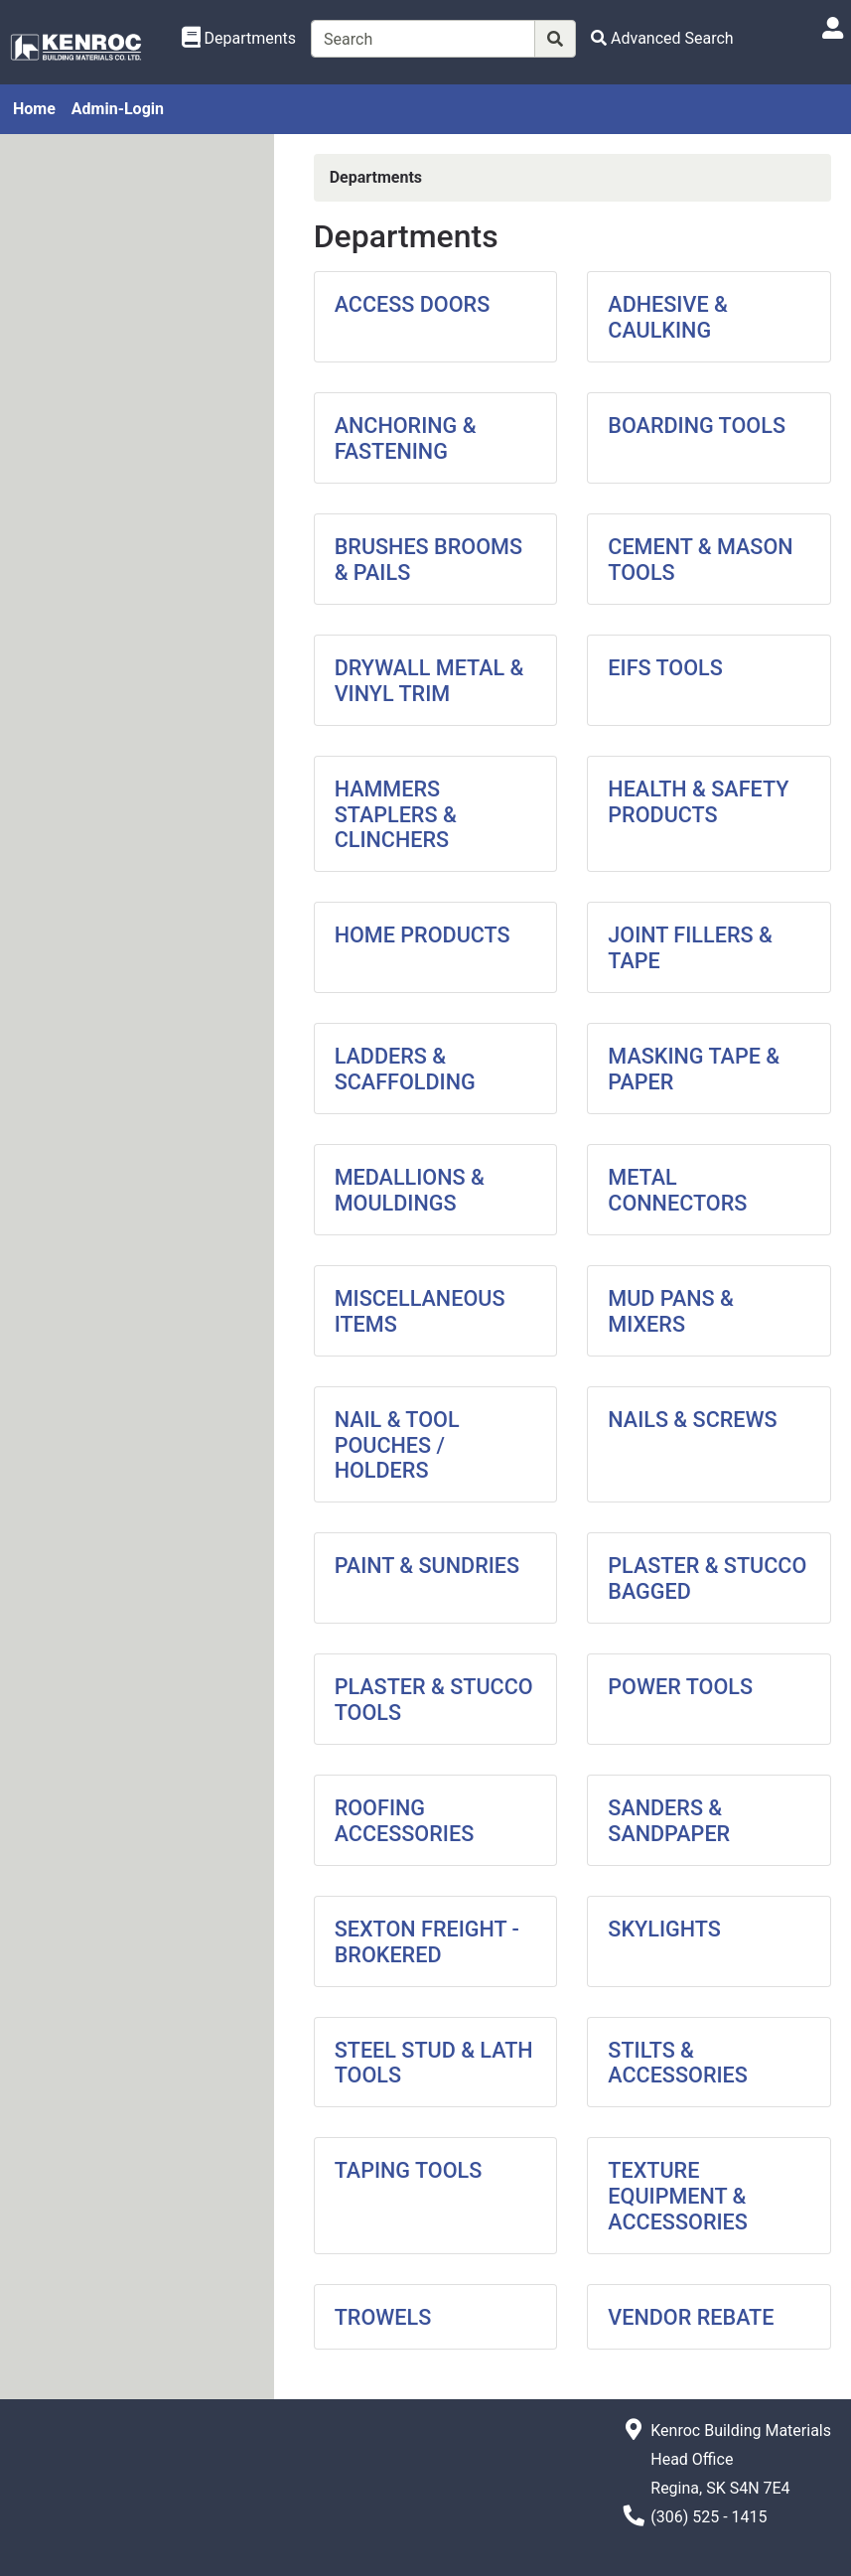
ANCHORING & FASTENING (406, 438)
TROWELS (383, 2317)
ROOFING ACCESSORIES (405, 1820)
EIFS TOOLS (665, 667)
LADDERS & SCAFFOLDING (405, 1069)
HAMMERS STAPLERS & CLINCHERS (396, 815)
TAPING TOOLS (409, 2170)
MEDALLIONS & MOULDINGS (410, 1190)
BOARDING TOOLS (696, 425)
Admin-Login (117, 108)
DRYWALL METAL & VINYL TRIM (429, 680)
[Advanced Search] (662, 38)
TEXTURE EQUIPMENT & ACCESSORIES (678, 2196)
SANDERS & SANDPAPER (669, 1820)
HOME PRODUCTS (422, 935)
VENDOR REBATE (691, 2317)
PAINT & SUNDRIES (427, 1565)
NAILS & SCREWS (692, 1419)
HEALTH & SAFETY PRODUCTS (698, 802)
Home (34, 108)
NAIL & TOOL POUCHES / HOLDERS (397, 1445)
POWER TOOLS (680, 1686)
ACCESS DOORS (413, 304)
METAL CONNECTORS (677, 1190)
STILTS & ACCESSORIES (678, 2063)
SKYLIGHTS (664, 1929)
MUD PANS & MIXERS (671, 1311)
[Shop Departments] (239, 39)
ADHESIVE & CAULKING (667, 317)
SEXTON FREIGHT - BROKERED (427, 1942)
